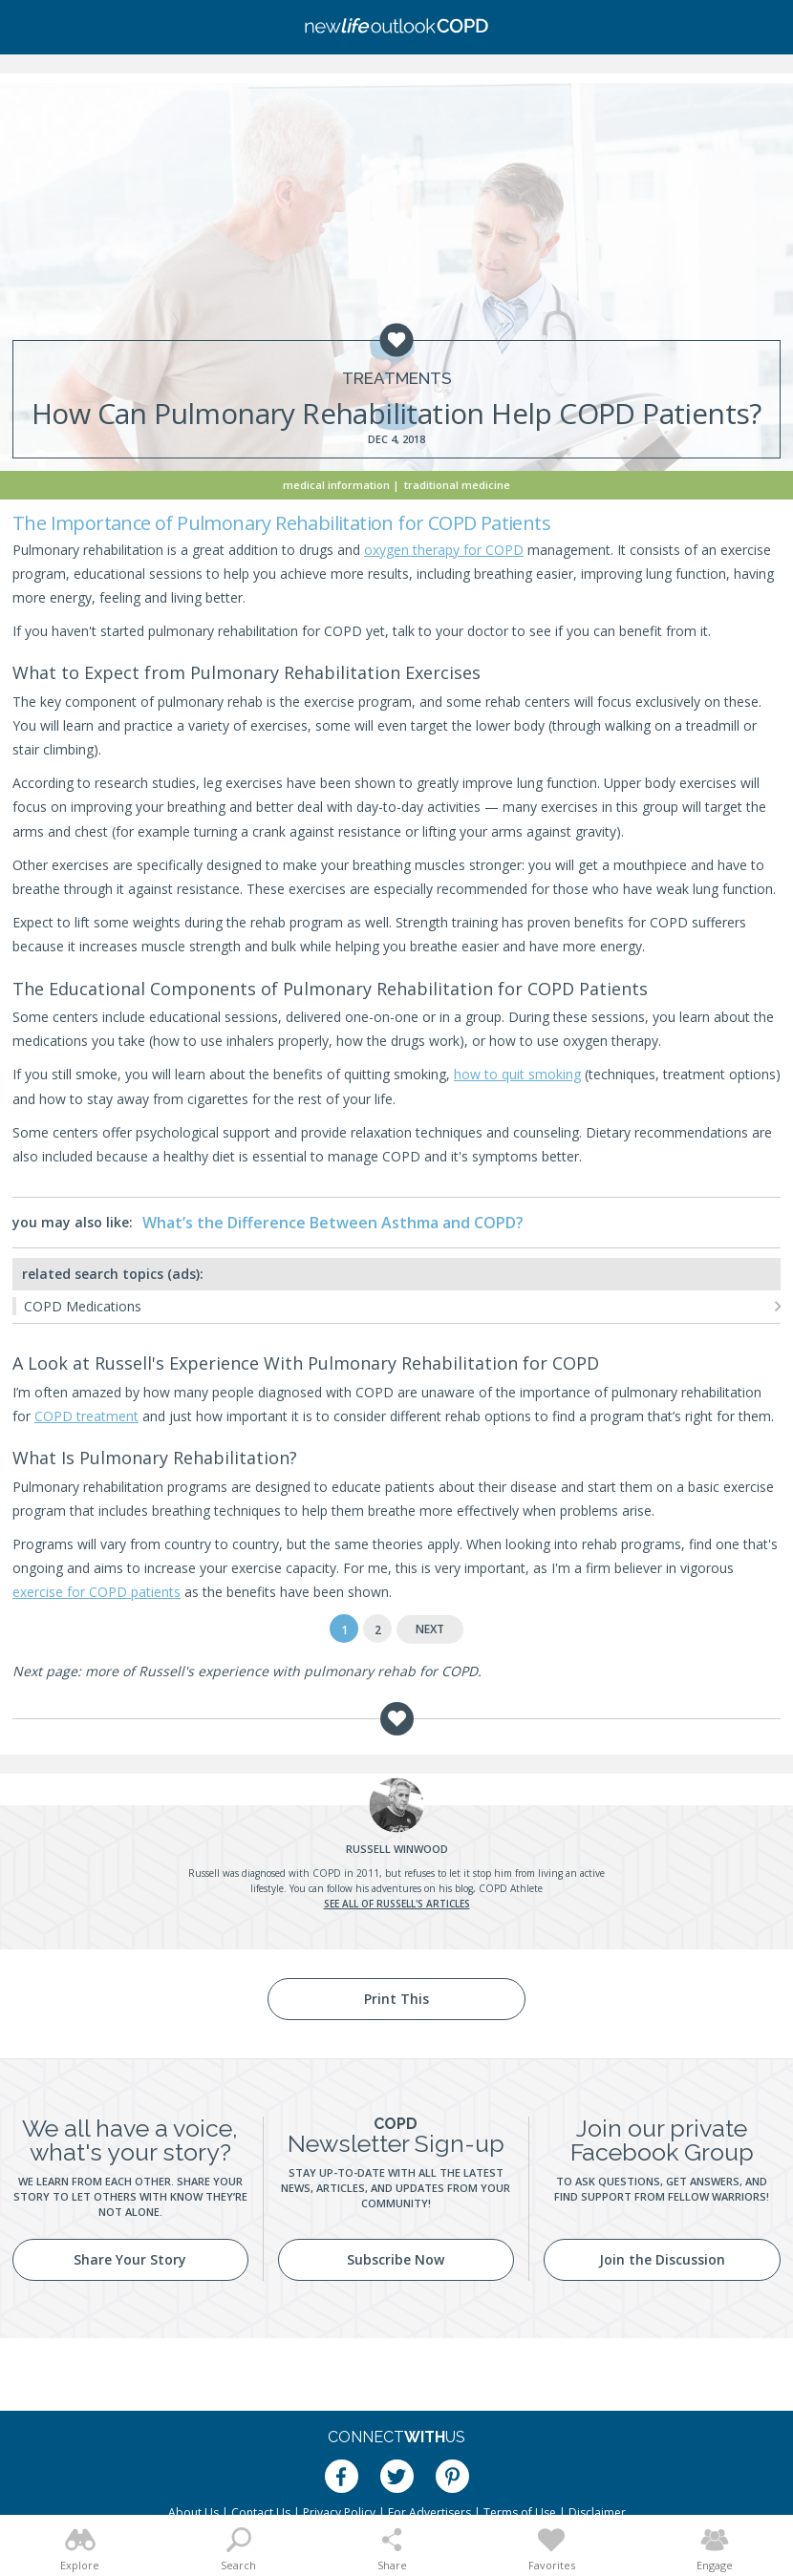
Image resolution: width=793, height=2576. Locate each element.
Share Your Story (130, 2259)
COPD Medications (82, 1306)
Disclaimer (597, 2512)
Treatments (397, 379)
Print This (396, 1999)
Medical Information (336, 485)
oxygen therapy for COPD (444, 550)
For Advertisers (429, 2512)
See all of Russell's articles (397, 1903)
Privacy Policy (339, 2512)
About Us (193, 2512)
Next (430, 1629)
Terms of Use (519, 2512)
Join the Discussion (662, 2259)
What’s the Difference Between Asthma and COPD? (333, 1222)
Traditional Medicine (457, 485)
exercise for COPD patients (96, 1592)
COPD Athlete (511, 1888)
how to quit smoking (517, 1074)
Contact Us (260, 2512)
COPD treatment (86, 1416)
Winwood (397, 1849)
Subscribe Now (395, 2259)
